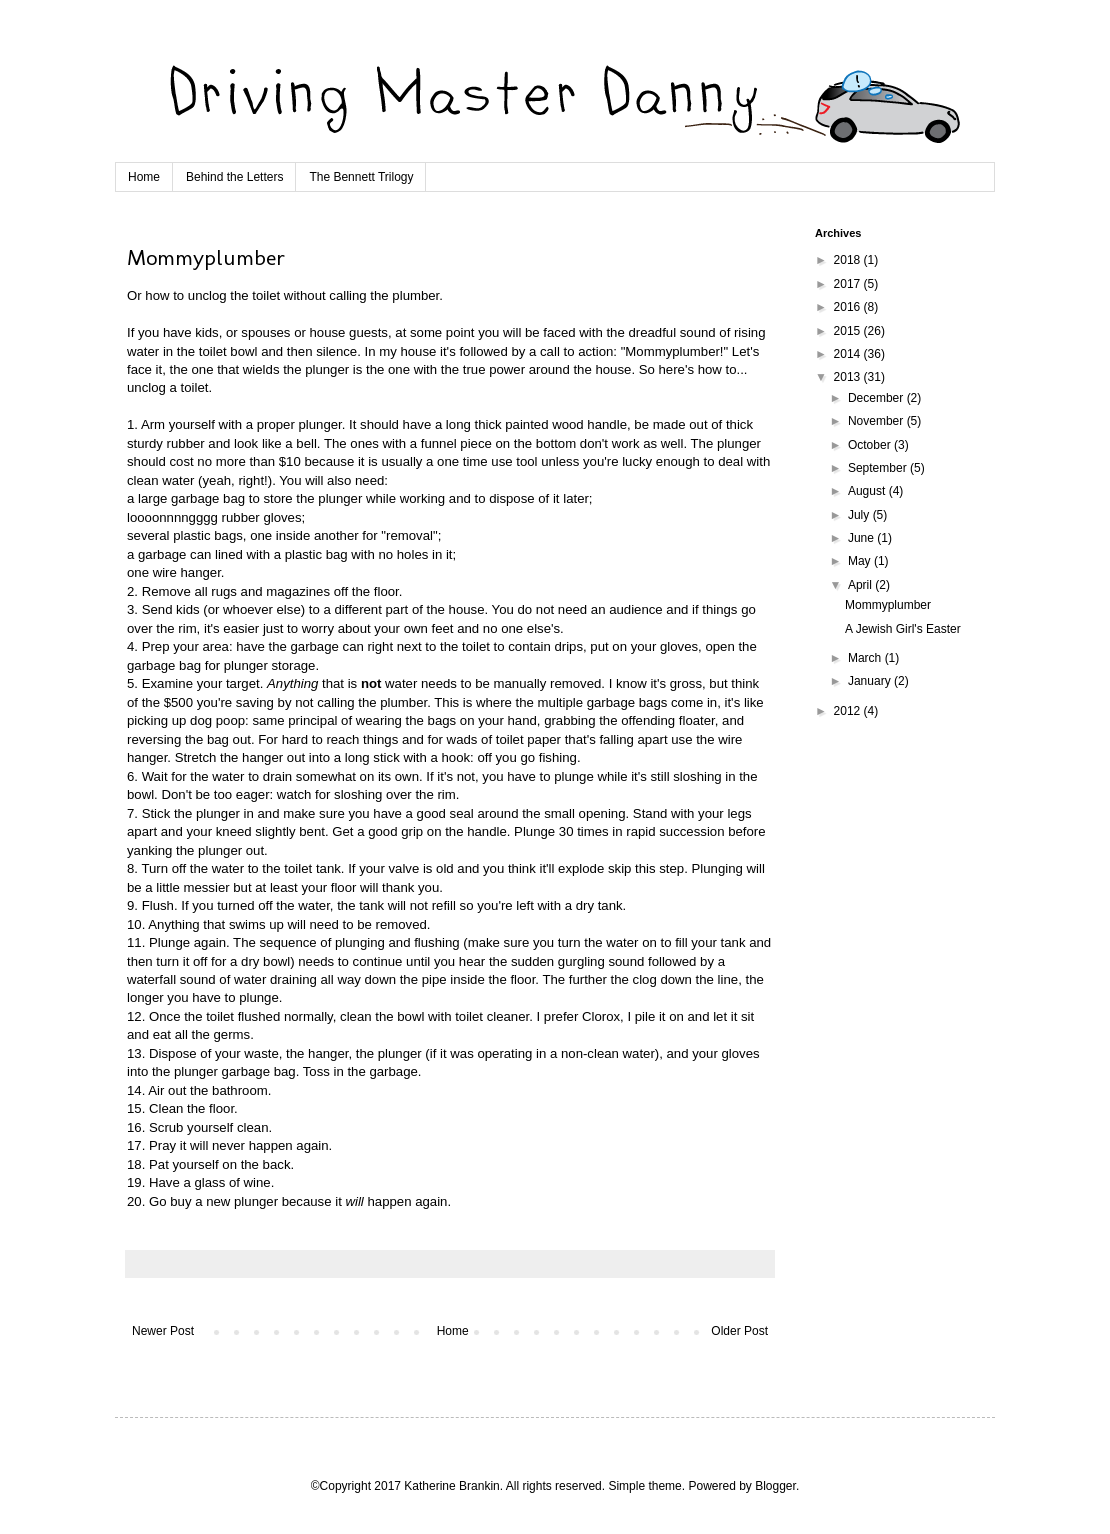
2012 (849, 711)
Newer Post (163, 1331)
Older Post (739, 1331)
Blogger (775, 1486)
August (868, 491)
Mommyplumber (888, 605)
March (866, 658)
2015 (849, 331)
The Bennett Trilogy (361, 177)
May (861, 561)
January (871, 681)
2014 (849, 354)
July (860, 515)
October (871, 445)
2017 (849, 284)
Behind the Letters (234, 177)
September (879, 468)
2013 (849, 377)
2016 (849, 307)
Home (144, 177)
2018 (849, 260)
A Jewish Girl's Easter (903, 629)
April (861, 585)
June (862, 538)
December (877, 398)
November (877, 421)
